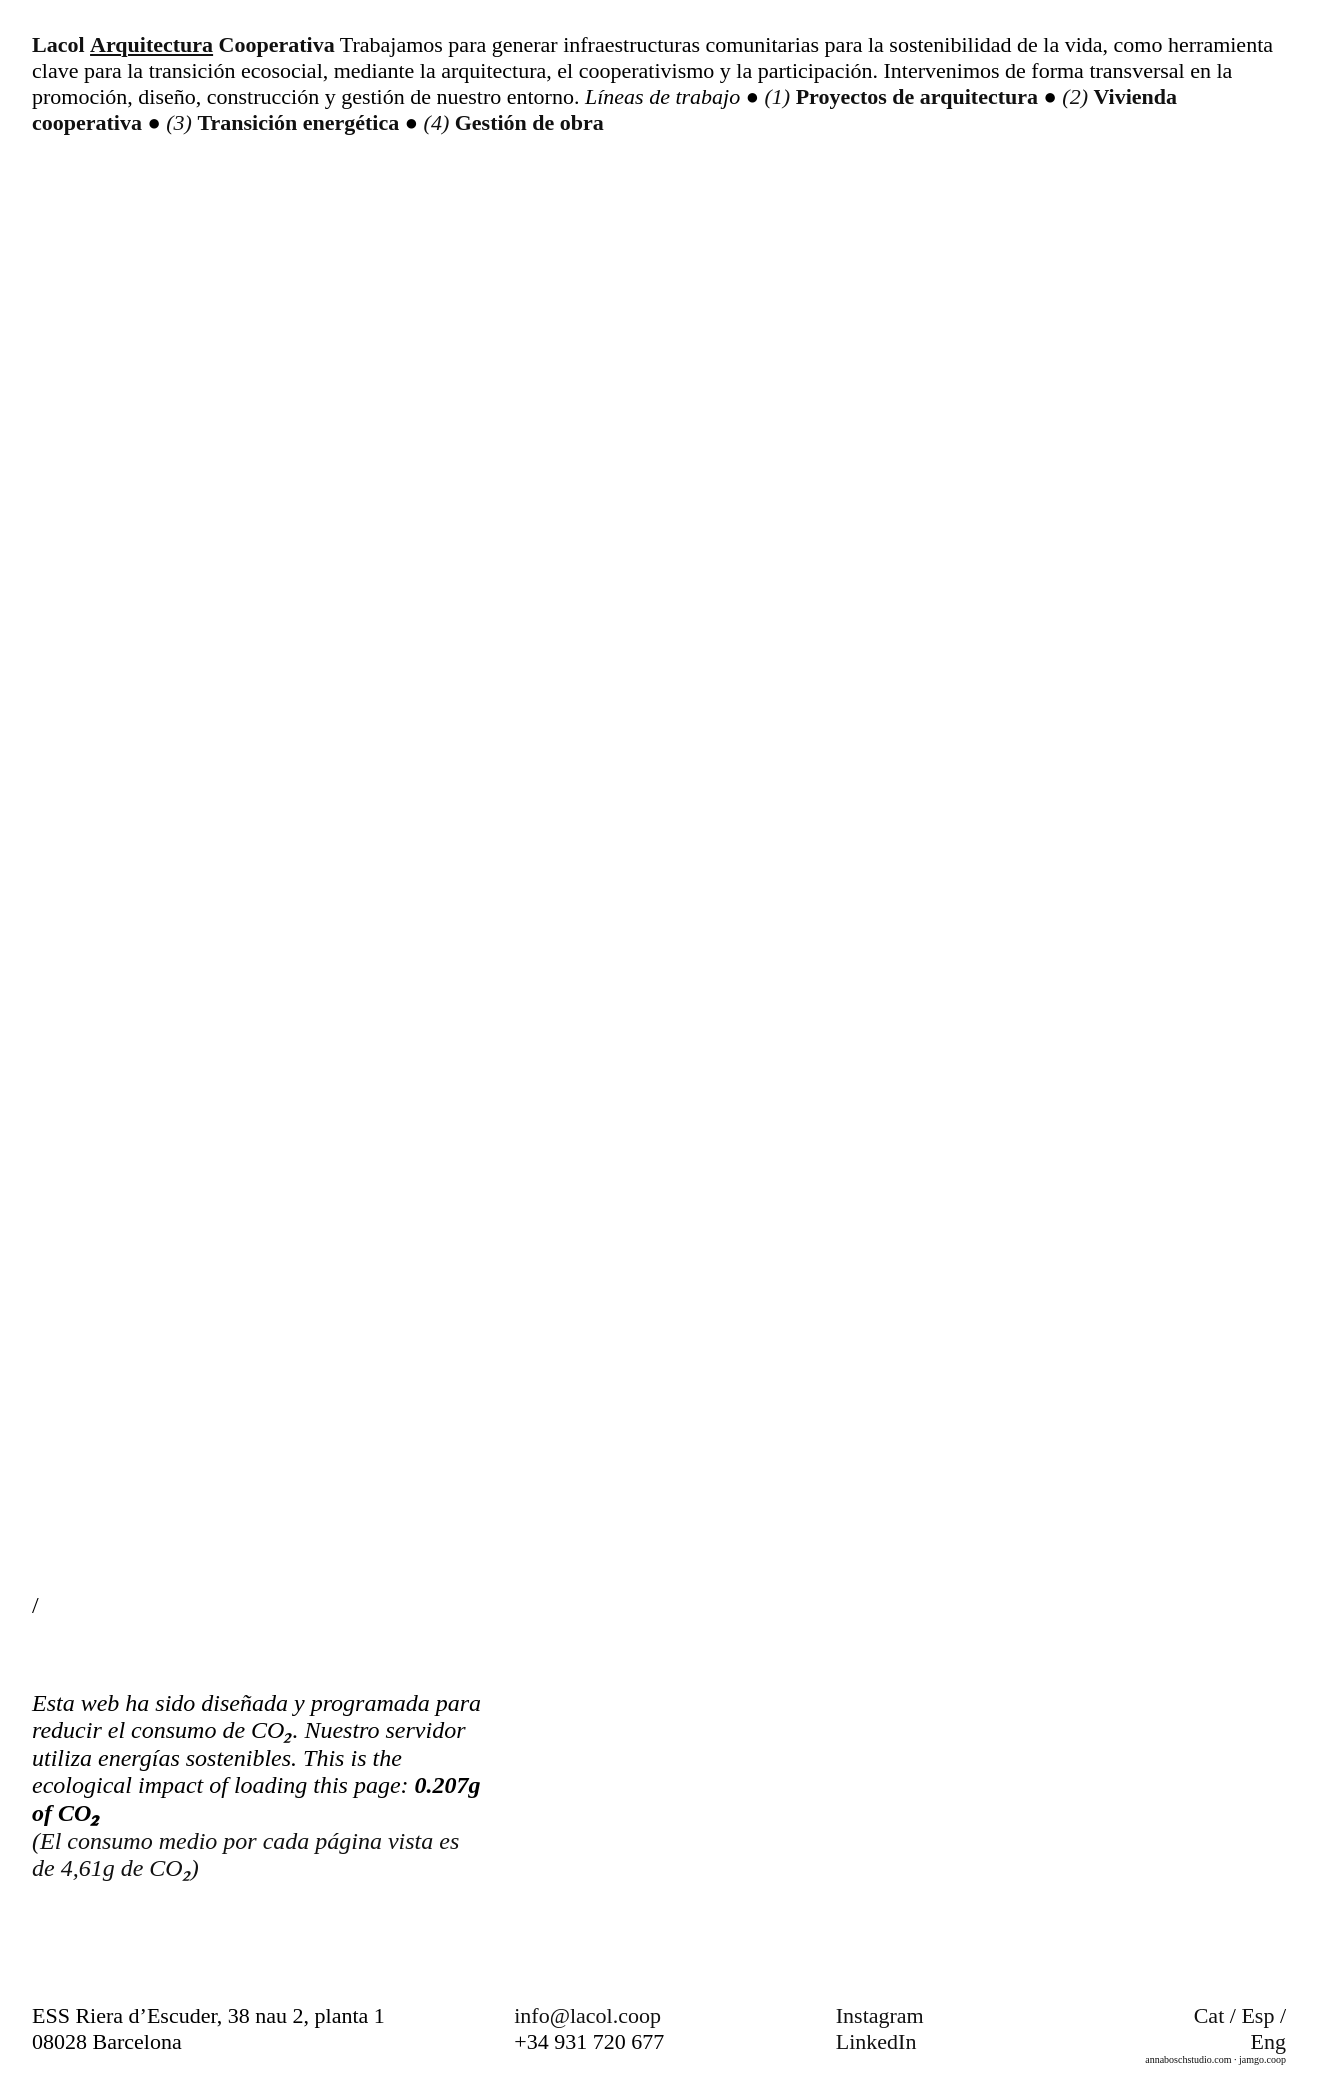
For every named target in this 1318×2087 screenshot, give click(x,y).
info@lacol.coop (587, 2015)
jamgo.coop (1262, 2059)
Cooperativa (277, 44)
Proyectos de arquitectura (920, 96)
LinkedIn (876, 2041)
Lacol (58, 44)
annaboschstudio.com (1188, 2059)
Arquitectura (151, 44)
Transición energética (300, 122)
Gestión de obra (529, 122)
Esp (1257, 2015)
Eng (1268, 2041)
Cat (1209, 2015)
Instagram (880, 2015)
